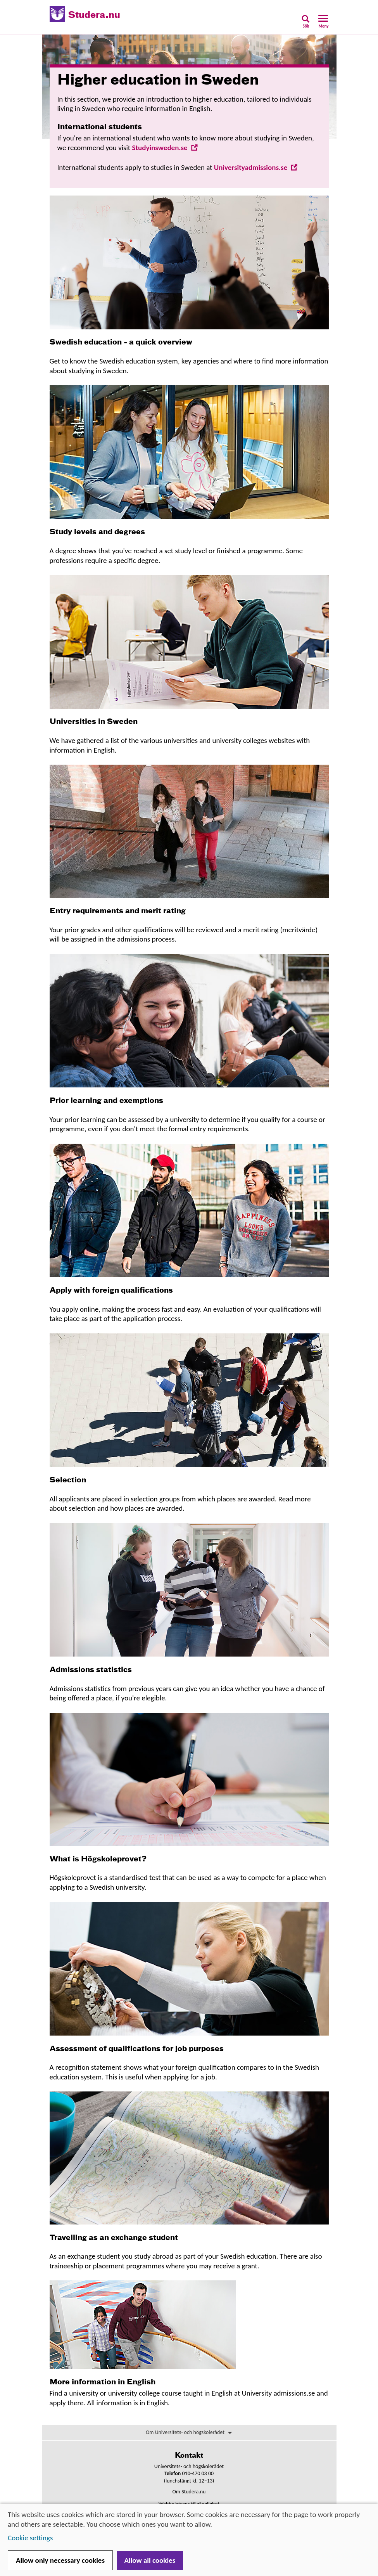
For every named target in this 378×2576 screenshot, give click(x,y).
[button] (305, 23)
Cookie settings (30, 2537)
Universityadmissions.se (256, 167)
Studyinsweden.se (165, 147)
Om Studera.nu (189, 2491)
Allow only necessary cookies (60, 2560)
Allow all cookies (150, 2560)
